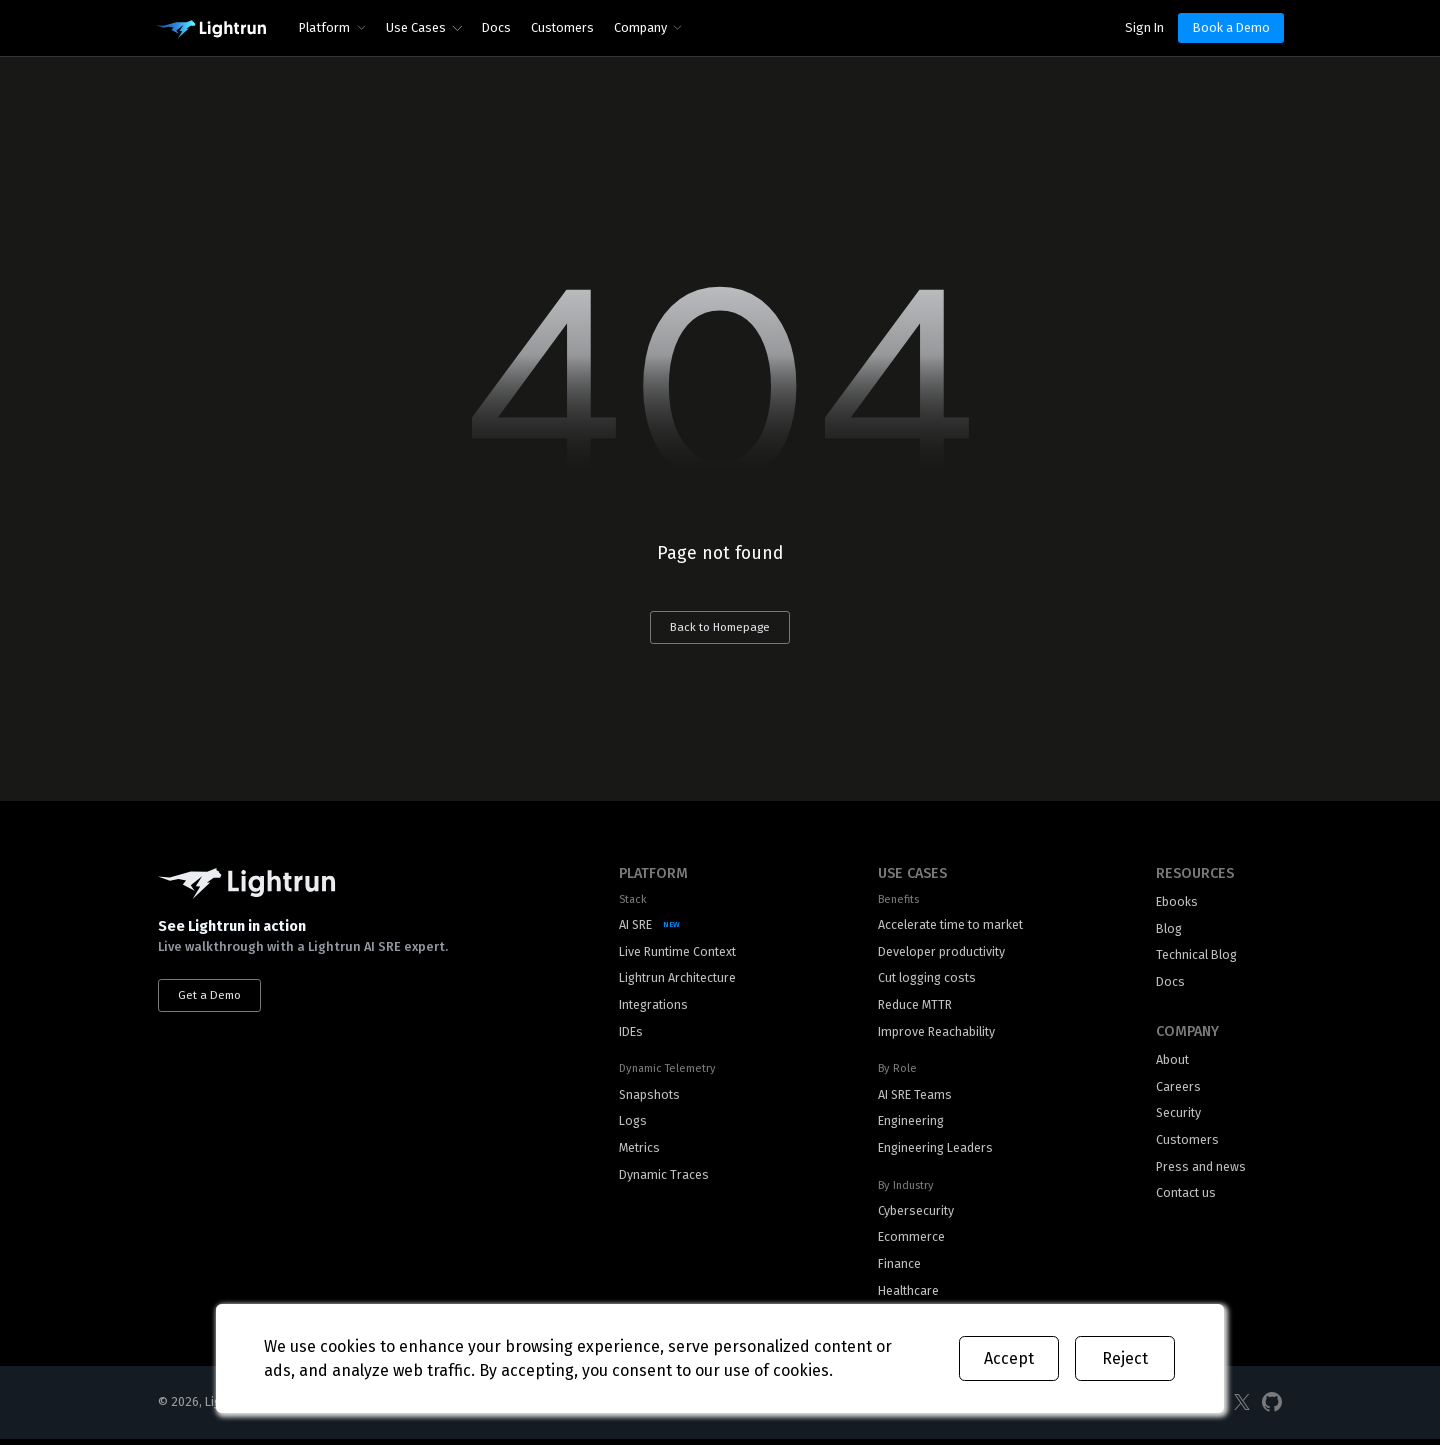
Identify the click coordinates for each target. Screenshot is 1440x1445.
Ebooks (1177, 902)
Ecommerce (909, 1242)
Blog (1169, 929)
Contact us (1187, 1198)
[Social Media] (1242, 1409)
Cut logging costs (927, 979)
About (1173, 1062)
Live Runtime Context (679, 952)
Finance (897, 1269)
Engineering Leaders (934, 1151)
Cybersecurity (914, 1214)
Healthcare (907, 1296)
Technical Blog (1197, 956)
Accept (1009, 1358)
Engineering (910, 1124)
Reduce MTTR (913, 1006)
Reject (1125, 1358)
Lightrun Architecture (679, 979)
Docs (496, 27)
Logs (633, 1124)
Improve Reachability (935, 1034)
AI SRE (636, 925)
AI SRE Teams (913, 1097)
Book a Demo (1231, 27)
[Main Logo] (211, 30)
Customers (563, 27)
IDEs (631, 1034)
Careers (1178, 1089)
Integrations (655, 1006)
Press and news (1201, 1170)
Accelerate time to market (950, 925)
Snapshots (650, 1097)
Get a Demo (210, 996)
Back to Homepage (720, 628)
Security (1179, 1116)
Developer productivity (940, 952)
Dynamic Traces (664, 1178)
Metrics (640, 1151)
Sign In (1144, 27)
